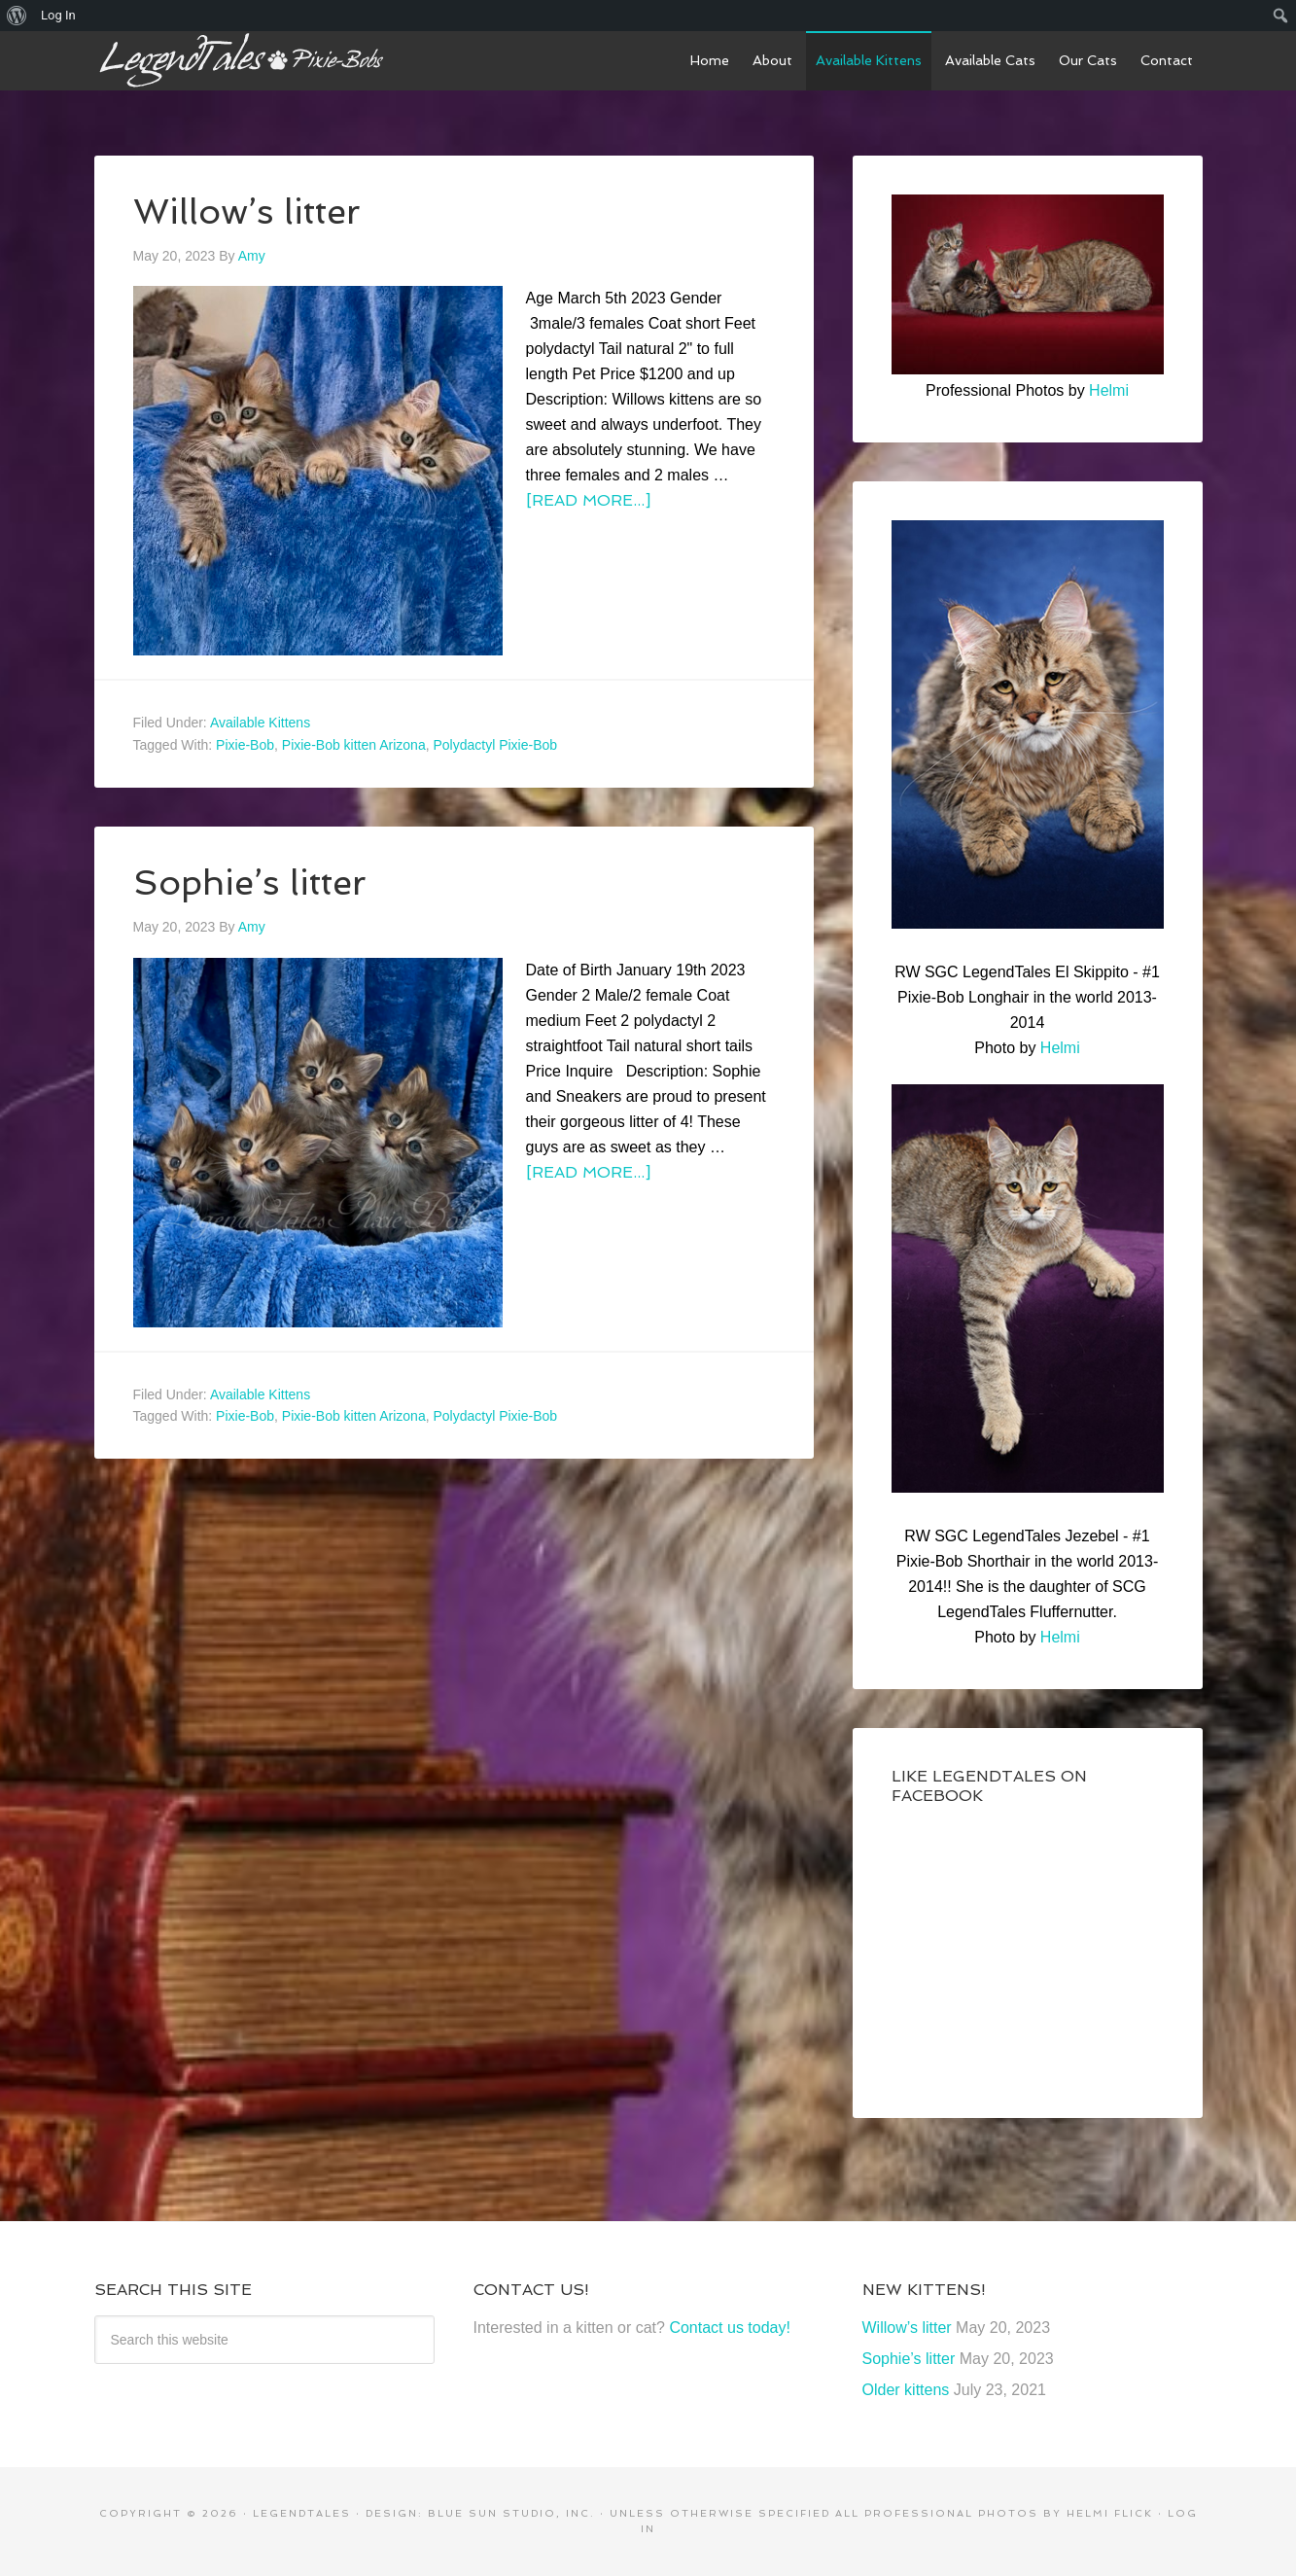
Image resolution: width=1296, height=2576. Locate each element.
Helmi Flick (1110, 2513)
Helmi (1109, 390)
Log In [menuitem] (58, 15)
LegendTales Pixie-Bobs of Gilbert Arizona (240, 60)
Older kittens (906, 2390)
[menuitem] (17, 15)
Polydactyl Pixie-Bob (495, 745)
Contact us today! (729, 2327)
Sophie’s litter (250, 882)
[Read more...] (588, 500)
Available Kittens (260, 722)
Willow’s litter (247, 211)
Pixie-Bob (245, 745)
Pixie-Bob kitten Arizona (354, 745)
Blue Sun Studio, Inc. (511, 2513)
